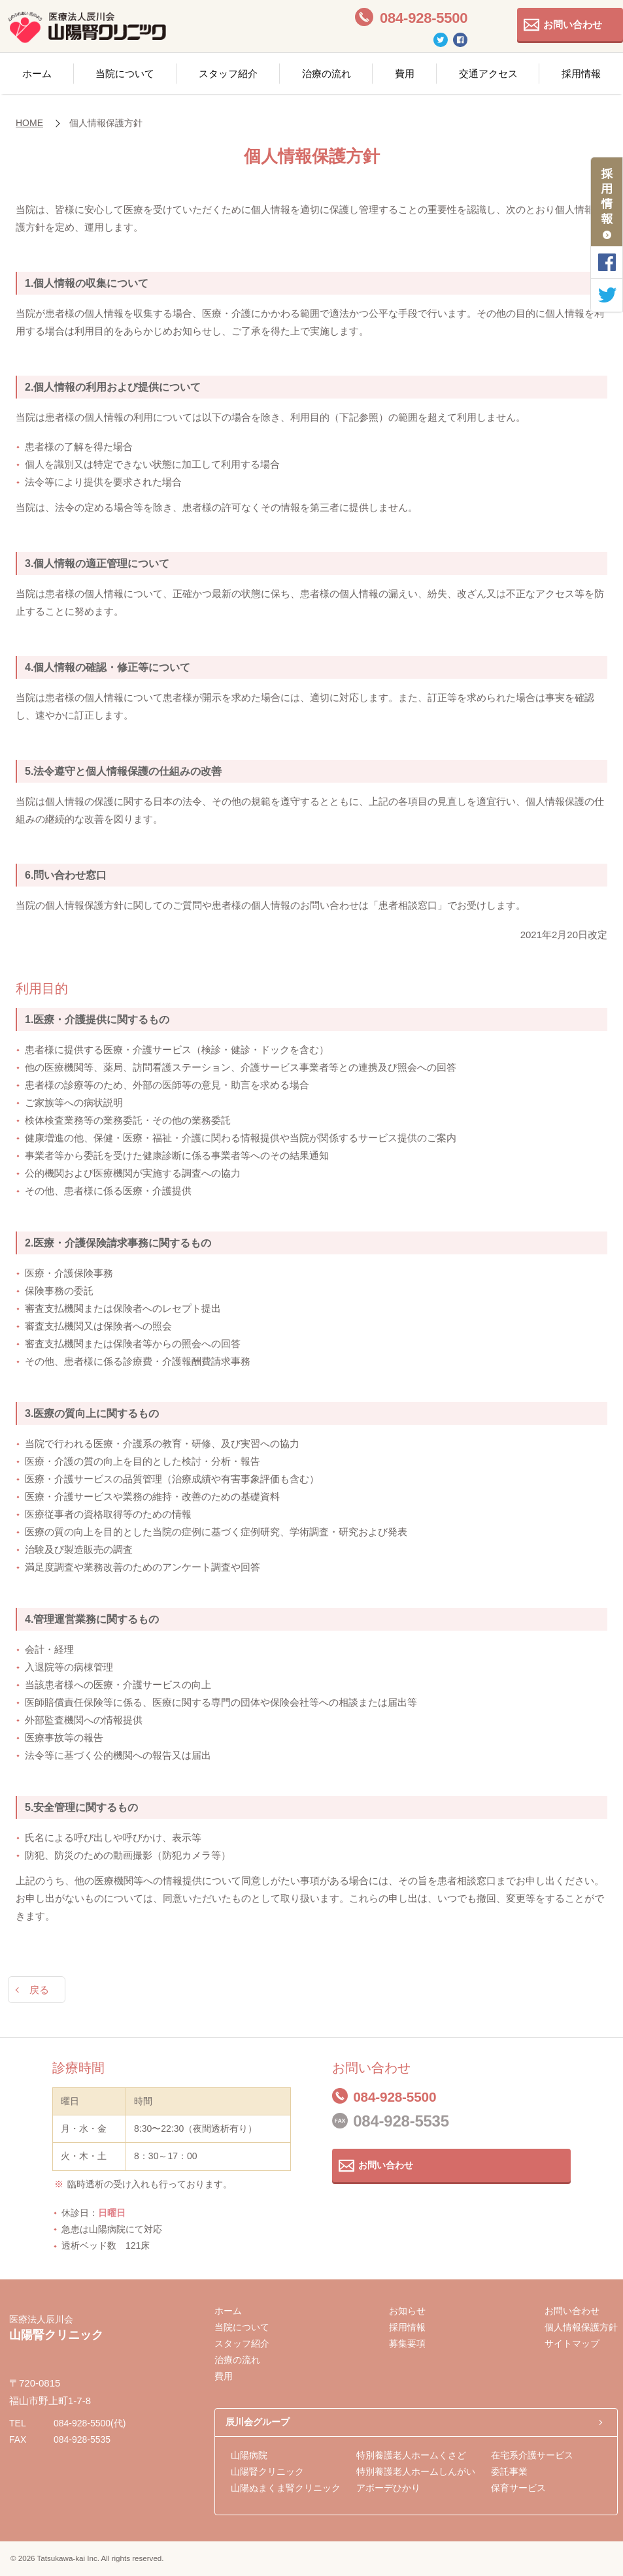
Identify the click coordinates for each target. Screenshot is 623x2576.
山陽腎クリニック (267, 2471)
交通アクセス (488, 73)
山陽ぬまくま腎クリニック (286, 2488)
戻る (39, 1989)
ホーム (37, 73)
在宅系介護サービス (532, 2455)
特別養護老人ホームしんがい (415, 2471)
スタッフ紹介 (228, 73)
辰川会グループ (258, 2422)
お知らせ (407, 2311)
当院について (124, 73)
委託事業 (509, 2471)
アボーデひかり (388, 2488)
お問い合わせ (572, 24)
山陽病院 (249, 2455)
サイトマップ (572, 2343)
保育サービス (518, 2488)
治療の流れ (326, 73)
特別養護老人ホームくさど (411, 2455)
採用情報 (407, 2327)
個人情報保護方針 (581, 2327)
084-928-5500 (401, 2096)
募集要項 (407, 2343)
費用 (404, 73)
